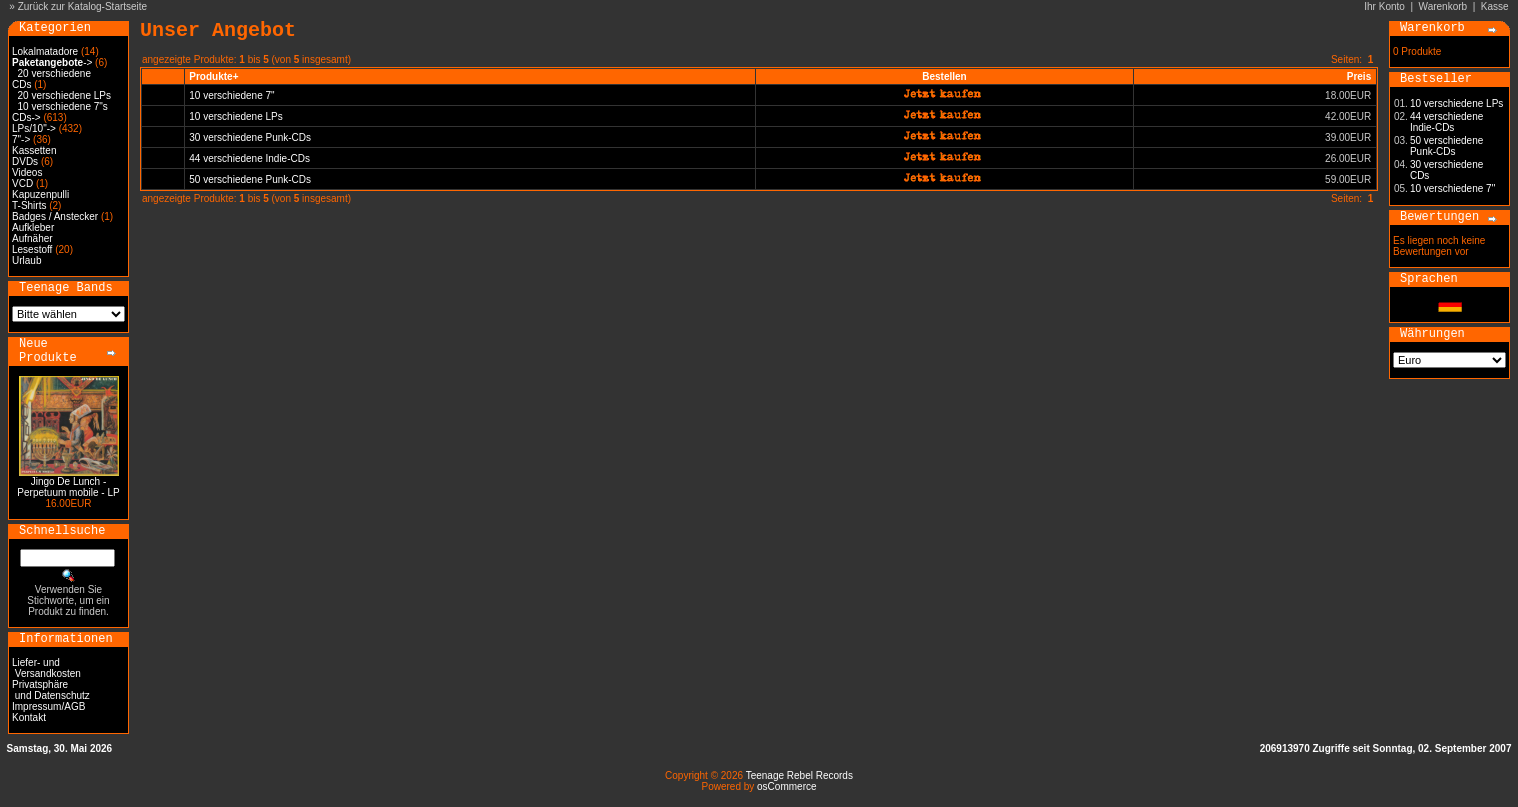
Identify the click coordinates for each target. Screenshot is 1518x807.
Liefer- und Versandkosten (46, 668)
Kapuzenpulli (40, 194)
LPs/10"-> (34, 128)
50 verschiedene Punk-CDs (250, 179)
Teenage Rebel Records (799, 775)
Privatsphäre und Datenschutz (51, 690)
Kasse (1495, 6)
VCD (22, 183)
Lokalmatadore (45, 51)
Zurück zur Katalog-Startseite (83, 6)
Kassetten (34, 150)
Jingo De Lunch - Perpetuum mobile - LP (68, 487)
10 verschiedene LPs (235, 116)
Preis (1359, 76)
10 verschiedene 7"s (63, 106)
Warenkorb (1443, 6)
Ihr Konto (1384, 6)
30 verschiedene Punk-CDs (250, 137)
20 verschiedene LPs (64, 95)
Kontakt (29, 717)
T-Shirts (29, 205)
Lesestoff (32, 249)
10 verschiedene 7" (231, 95)
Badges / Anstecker (55, 216)
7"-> (21, 139)
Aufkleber (33, 227)
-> (52, 62)
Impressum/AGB (48, 706)
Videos (27, 172)
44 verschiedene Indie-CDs (249, 158)
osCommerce (786, 786)
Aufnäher (32, 238)
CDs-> (26, 117)
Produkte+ (213, 76)
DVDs (25, 161)
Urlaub (26, 260)
